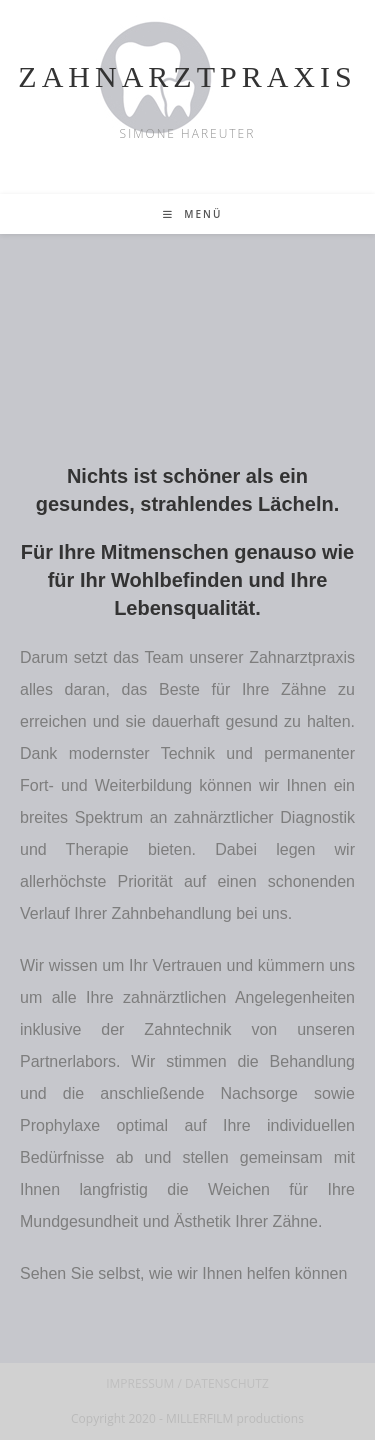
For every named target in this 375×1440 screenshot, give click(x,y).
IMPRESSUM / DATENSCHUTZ (187, 1383)
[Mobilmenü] (193, 214)
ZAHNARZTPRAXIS (187, 76)
